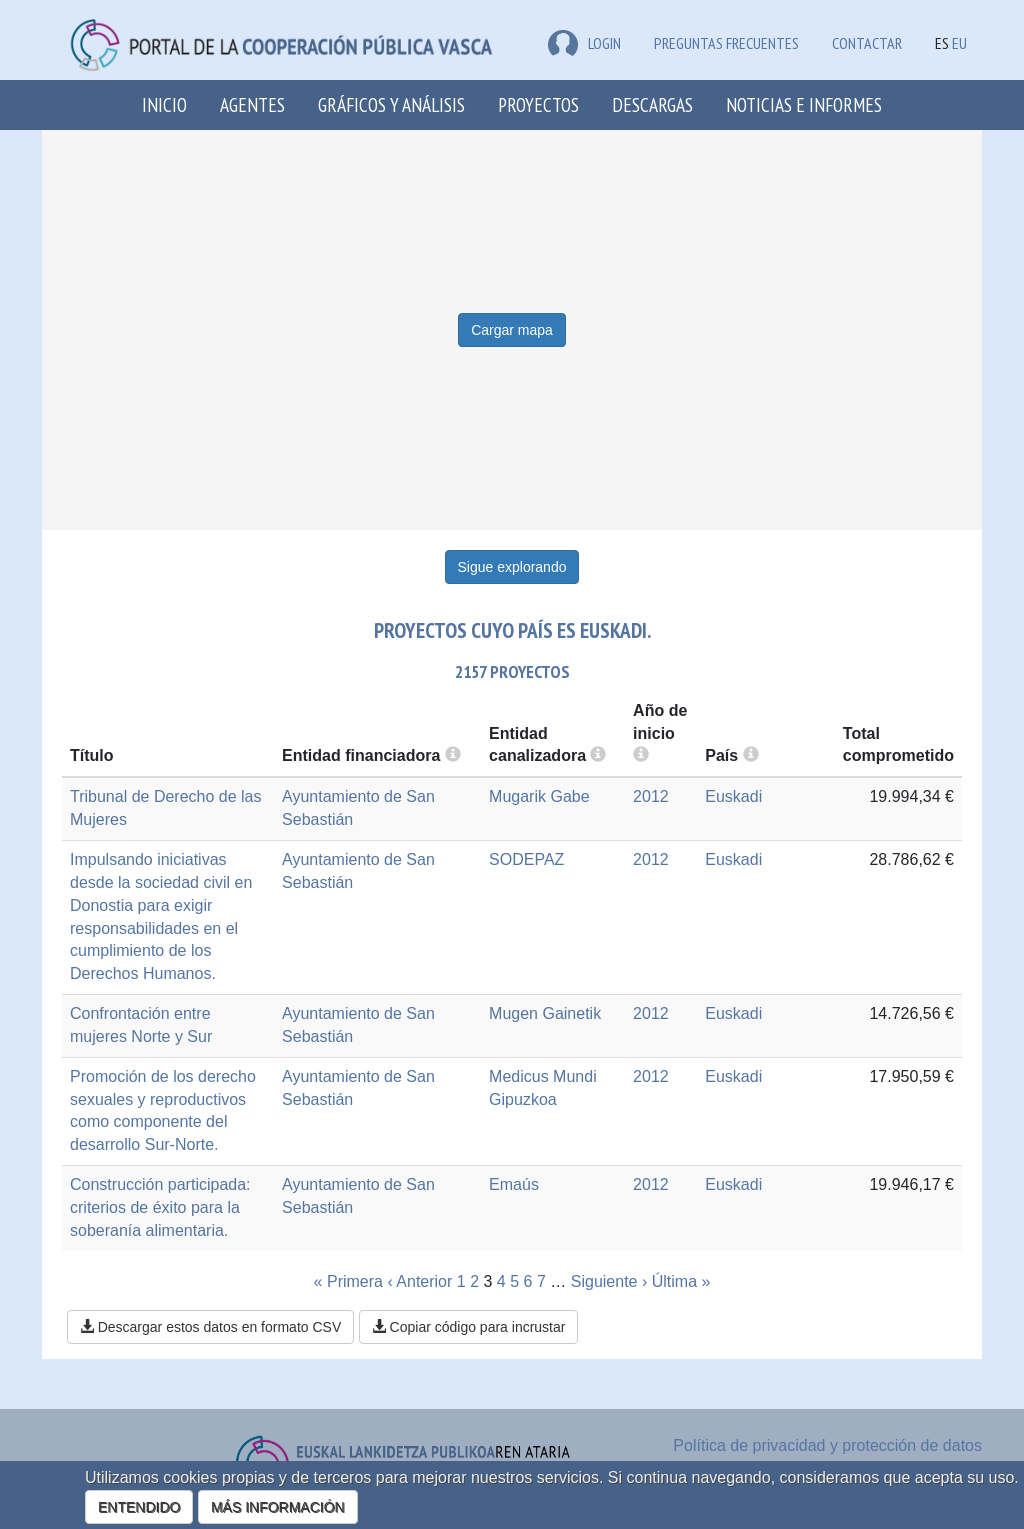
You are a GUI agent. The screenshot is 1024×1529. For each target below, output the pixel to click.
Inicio (164, 104)
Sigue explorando (512, 567)
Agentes (252, 104)
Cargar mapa (512, 330)
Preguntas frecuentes (726, 43)
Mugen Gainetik (545, 1013)
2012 (651, 796)
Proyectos (538, 104)
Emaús (514, 1184)
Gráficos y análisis (391, 104)
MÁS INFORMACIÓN (278, 1507)
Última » (681, 1281)
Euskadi (733, 796)
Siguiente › (609, 1281)
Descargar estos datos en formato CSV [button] (210, 1327)
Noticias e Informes (804, 104)
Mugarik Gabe (539, 796)
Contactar (867, 43)
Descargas (652, 104)
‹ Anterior (419, 1281)
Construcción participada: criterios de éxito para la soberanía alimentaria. (160, 1207)
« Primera (348, 1281)
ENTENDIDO (139, 1507)
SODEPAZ (526, 859)
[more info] (641, 755)
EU (959, 43)
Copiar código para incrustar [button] (469, 1327)
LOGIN (584, 43)
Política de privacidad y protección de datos (827, 1445)
